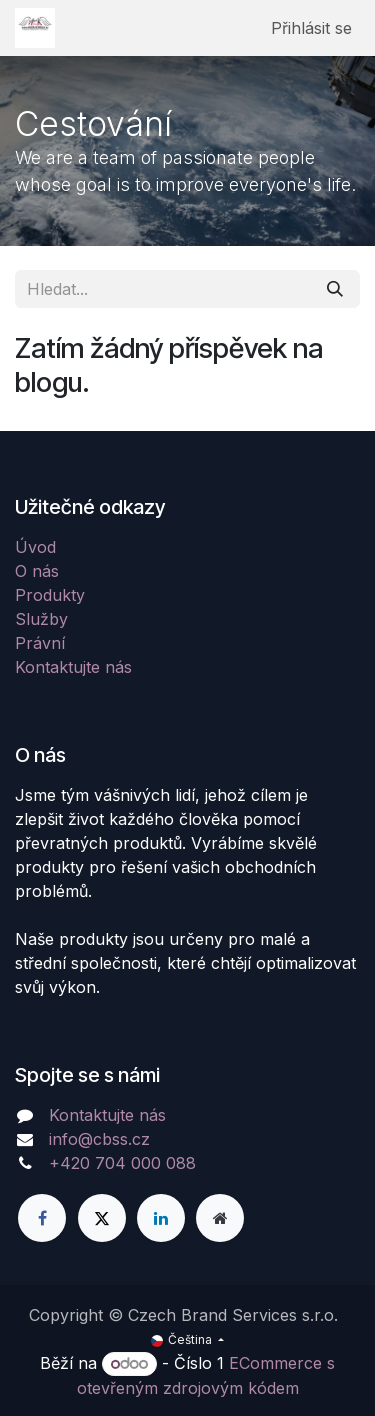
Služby (41, 619)
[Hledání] (335, 289)
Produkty (50, 595)
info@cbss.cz (99, 1139)
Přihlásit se (311, 28)
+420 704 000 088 (122, 1163)
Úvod (35, 547)
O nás (37, 571)
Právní (40, 643)
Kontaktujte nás (73, 667)
